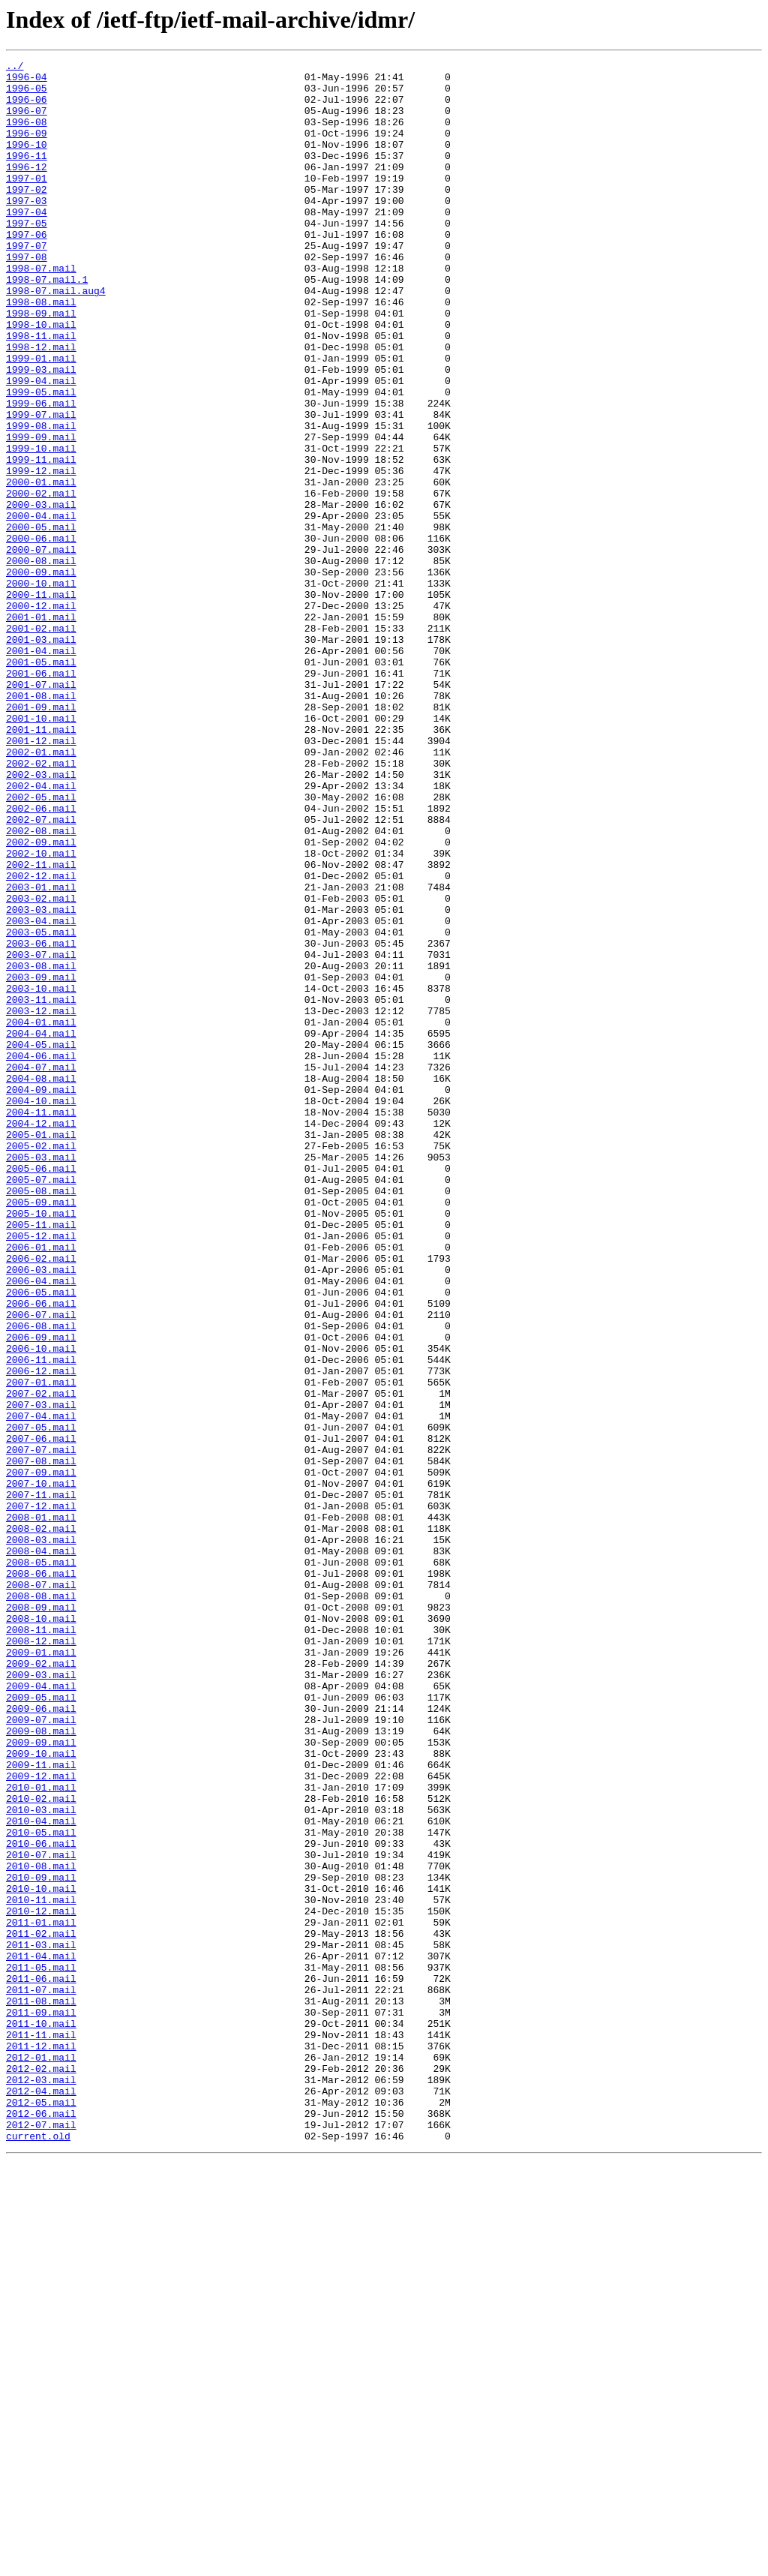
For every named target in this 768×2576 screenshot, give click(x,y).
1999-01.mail (41, 418)
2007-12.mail (41, 1796)
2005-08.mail (41, 1418)
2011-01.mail (41, 2295)
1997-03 (26, 229)
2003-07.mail (41, 1134)
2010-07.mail (41, 2214)
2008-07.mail (41, 1890)
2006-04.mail (41, 1526)
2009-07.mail (41, 2052)
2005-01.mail (41, 1350)
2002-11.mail (41, 1026)
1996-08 (26, 135)
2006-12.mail (41, 1634)
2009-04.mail (41, 2012)
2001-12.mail (41, 877)
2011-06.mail (41, 2363)
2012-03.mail (41, 2484)
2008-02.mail (41, 1823)
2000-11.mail (41, 702)
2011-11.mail (41, 2430)
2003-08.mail (41, 1147)
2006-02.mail (41, 1499)
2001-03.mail (41, 756)
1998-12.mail (41, 405)
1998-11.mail (41, 391)
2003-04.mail (41, 1093)
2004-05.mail (41, 1242)
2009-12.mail (41, 2120)
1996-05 (26, 94)
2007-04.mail (41, 1688)
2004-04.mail (41, 1228)
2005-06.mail (41, 1391)
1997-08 (26, 297)
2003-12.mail (41, 1201)
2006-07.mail (41, 1566)
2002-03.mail (41, 918)
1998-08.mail (41, 351)
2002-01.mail (41, 891)
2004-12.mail (41, 1337)
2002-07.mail (41, 972)
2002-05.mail (41, 945)
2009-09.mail (41, 2079)
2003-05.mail (41, 1107)
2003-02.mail (41, 1066)
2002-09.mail (41, 999)
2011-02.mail (41, 2309)
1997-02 (26, 216)
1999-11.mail (41, 540)
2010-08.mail (41, 2228)
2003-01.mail (41, 1053)
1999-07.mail (41, 486)
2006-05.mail (41, 1539)
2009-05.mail (41, 2025)
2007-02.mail (41, 1661)
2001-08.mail (41, 823)
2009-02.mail (41, 1985)
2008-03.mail (41, 1836)
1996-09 (26, 148)
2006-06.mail (41, 1553)
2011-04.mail (41, 2336)
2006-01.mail (41, 1485)
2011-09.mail (41, 2403)
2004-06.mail (41, 1255)
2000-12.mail (41, 715)
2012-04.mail (41, 2498)
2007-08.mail (41, 1742)
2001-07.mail (41, 810)
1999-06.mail (41, 472)
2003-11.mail (41, 1188)
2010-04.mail (41, 2174)
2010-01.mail (41, 2133)
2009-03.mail (41, 1998)
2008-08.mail (41, 1904)
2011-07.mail (41, 2376)
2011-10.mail (41, 2417)
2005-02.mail (41, 1364)
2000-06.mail (41, 634)
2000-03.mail (41, 594)
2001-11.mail (41, 864)
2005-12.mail (41, 1472)
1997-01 (26, 202)
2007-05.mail (41, 1701)
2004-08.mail (41, 1283)
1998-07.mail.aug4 (56, 337)
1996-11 (26, 175)
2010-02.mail (41, 2147)
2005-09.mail (41, 1431)
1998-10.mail (41, 378)
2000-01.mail (41, 567)
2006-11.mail (41, 1620)
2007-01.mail (41, 1647)
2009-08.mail (41, 2066)
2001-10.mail (41, 850)
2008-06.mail (41, 1877)
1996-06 (26, 108)
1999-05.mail (41, 459)
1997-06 (26, 270)
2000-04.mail (41, 607)
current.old (38, 2552)
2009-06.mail (41, 2039)
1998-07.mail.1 (47, 324)
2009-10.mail (41, 2093)
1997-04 (26, 243)
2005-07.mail (41, 1404)
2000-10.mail (41, 688)
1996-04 (26, 81)
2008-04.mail (41, 1850)
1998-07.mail (41, 310)
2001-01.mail (41, 729)
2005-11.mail (41, 1458)
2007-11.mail (41, 1782)
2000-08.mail (41, 661)
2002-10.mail (41, 1012)
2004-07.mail (41, 1269)
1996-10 (26, 162)
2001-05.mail (41, 783)
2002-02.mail (41, 904)
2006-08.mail (41, 1580)
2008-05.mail (41, 1863)
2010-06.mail (41, 2201)
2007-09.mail (41, 1755)
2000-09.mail (41, 675)
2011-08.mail (41, 2390)
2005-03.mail (41, 1377)
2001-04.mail (41, 769)
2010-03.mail (41, 2160)
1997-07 (26, 283)
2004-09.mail (41, 1296)
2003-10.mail (41, 1174)
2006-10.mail (41, 1607)
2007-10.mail (41, 1769)
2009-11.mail (41, 2106)
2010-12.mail (41, 2282)
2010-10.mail (41, 2255)
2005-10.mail (41, 1445)
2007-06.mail (41, 1715)
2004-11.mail (41, 1323)
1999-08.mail (41, 499)
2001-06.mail (41, 796)
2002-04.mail (41, 931)
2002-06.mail (41, 958)
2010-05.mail (41, 2187)
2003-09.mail (41, 1161)
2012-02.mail (41, 2471)
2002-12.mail (41, 1039)
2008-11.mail (41, 1944)
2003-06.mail (41, 1120)
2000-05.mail (41, 621)
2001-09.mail (41, 837)
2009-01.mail (41, 1971)
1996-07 (26, 121)
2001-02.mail (41, 742)
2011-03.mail (41, 2322)
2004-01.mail (41, 1215)
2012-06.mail (41, 2525)
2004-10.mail (41, 1310)
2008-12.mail (41, 1958)
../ (14, 67)
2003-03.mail (41, 1080)
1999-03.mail (41, 432)
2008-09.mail (41, 1917)
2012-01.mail (41, 2457)
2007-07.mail (41, 1728)
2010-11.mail (41, 2268)
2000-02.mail (41, 580)
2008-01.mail (41, 1809)
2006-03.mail (41, 1512)
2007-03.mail (41, 1674)
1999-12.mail (41, 553)
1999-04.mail (41, 445)
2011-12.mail (41, 2444)
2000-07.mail (41, 648)
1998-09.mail (41, 364)
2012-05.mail (41, 2511)
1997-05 (26, 256)
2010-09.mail (41, 2241)
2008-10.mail (41, 1931)
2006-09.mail (41, 1593)
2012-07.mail (41, 2538)
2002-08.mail (41, 985)
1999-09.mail (41, 513)
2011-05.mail (41, 2349)
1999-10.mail (41, 526)
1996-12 (26, 189)
